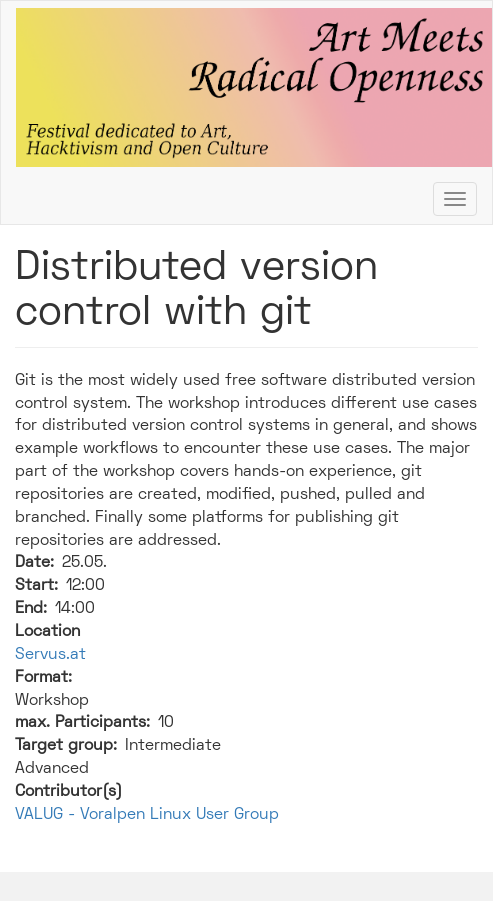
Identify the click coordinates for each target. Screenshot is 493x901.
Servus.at (50, 655)
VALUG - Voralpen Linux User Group (147, 815)
